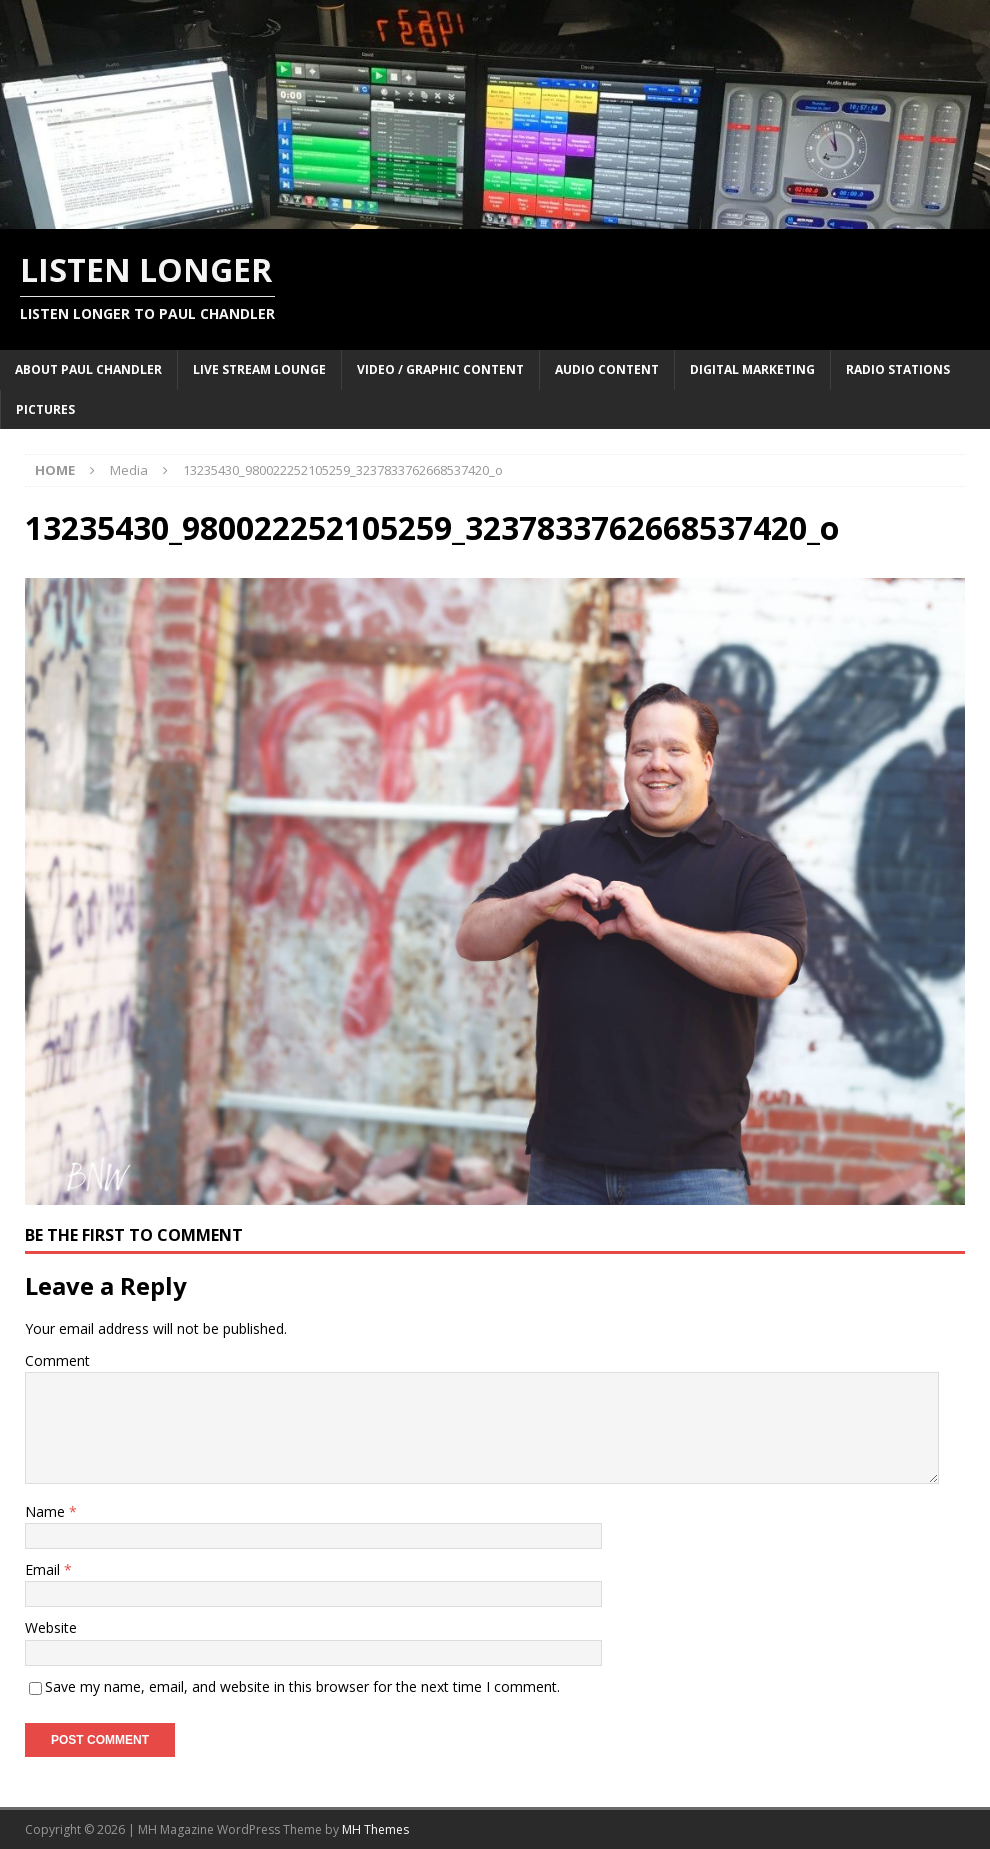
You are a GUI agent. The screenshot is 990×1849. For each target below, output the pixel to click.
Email (44, 1569)
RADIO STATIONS (898, 369)
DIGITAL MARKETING (752, 369)
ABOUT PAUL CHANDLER (88, 369)
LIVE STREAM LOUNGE (259, 369)
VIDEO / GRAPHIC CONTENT (440, 369)
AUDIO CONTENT (607, 369)
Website (51, 1627)
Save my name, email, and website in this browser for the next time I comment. (302, 1686)
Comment (57, 1360)
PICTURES (45, 409)
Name (47, 1511)
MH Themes (375, 1829)
